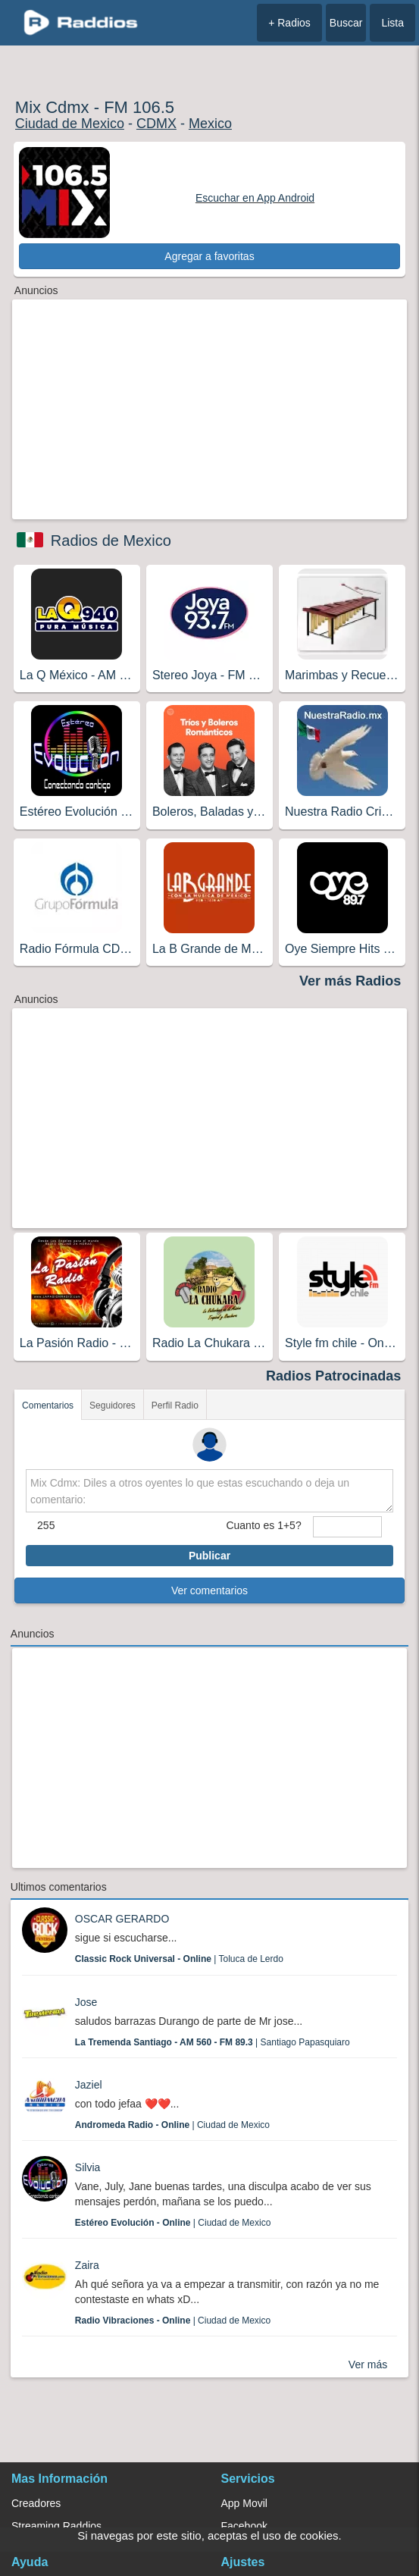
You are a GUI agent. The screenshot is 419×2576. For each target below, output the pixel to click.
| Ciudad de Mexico (172, 2125)
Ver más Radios (350, 981)
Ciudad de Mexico (69, 123)
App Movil (244, 2503)
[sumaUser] (347, 1526)
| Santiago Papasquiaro (212, 2042)
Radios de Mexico (111, 540)
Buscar (346, 23)
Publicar (209, 1556)
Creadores (36, 2503)
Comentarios (47, 1405)
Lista (392, 23)
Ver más (368, 2364)
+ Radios (289, 23)
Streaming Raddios (56, 2526)
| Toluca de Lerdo (179, 1959)
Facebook (244, 2526)
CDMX (156, 123)
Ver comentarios (209, 1590)
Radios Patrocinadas (333, 1376)
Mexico (210, 123)
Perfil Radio (175, 1405)
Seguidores (112, 1405)
